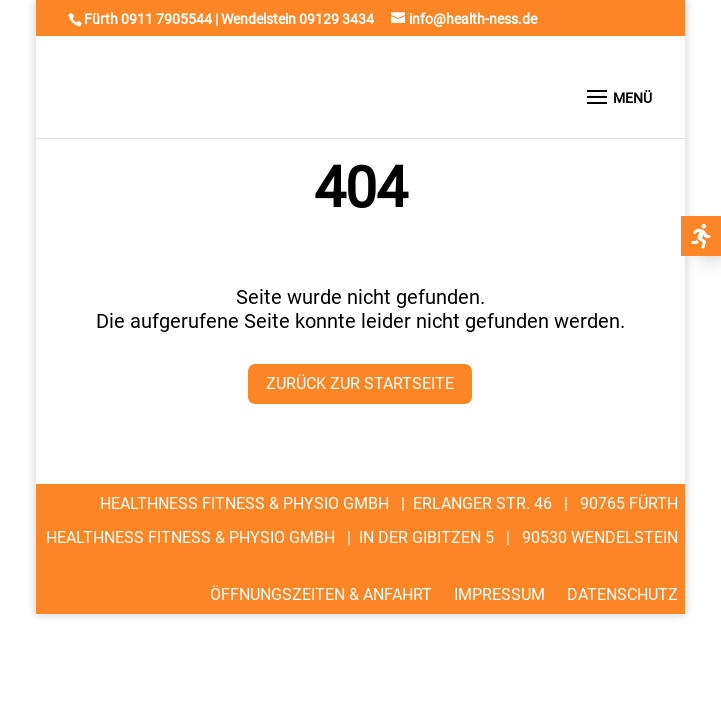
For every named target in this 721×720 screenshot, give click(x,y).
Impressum (499, 593)
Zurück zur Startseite (360, 383)
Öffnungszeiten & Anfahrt (321, 593)
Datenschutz (622, 593)
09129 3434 (336, 19)
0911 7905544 (166, 19)
